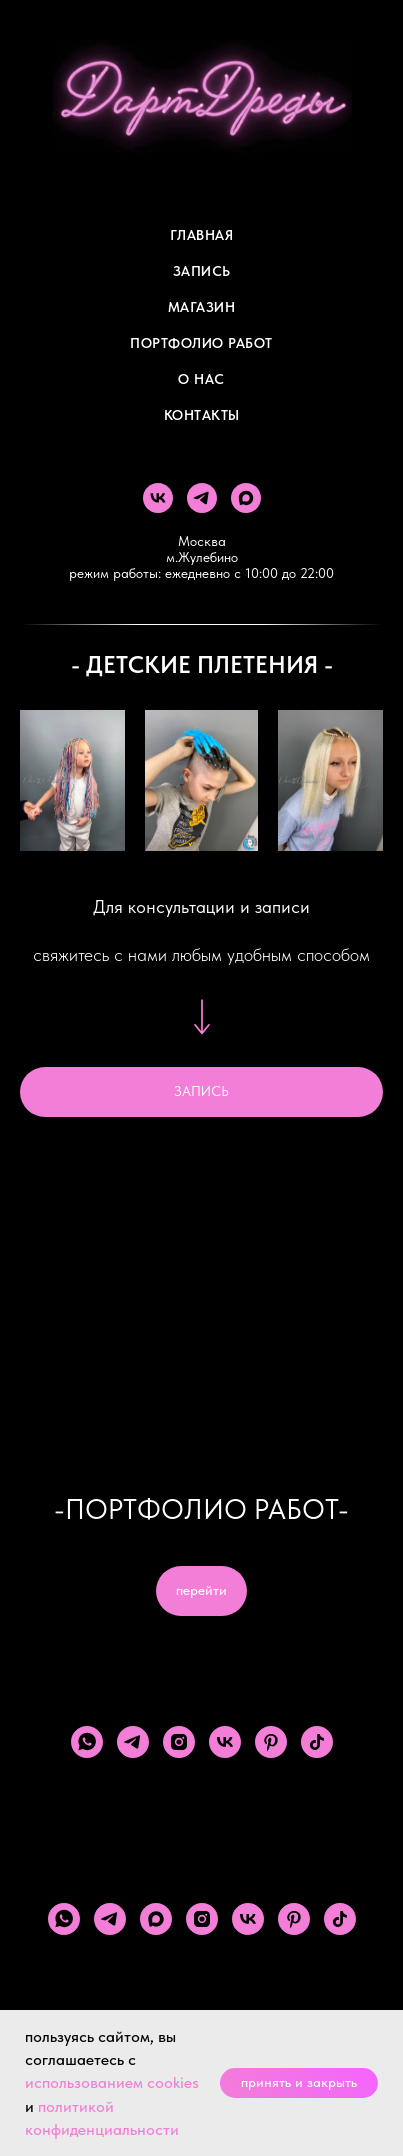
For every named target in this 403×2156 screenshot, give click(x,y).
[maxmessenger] (246, 498)
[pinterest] (271, 1742)
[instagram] (179, 1742)
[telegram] (202, 498)
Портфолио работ (201, 343)
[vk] (158, 498)
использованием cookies (112, 2082)
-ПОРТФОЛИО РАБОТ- (201, 1509)
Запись (202, 271)
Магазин (202, 307)
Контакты (202, 415)
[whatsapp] (87, 1742)
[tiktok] (317, 1742)
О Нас (201, 379)
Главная (202, 235)
